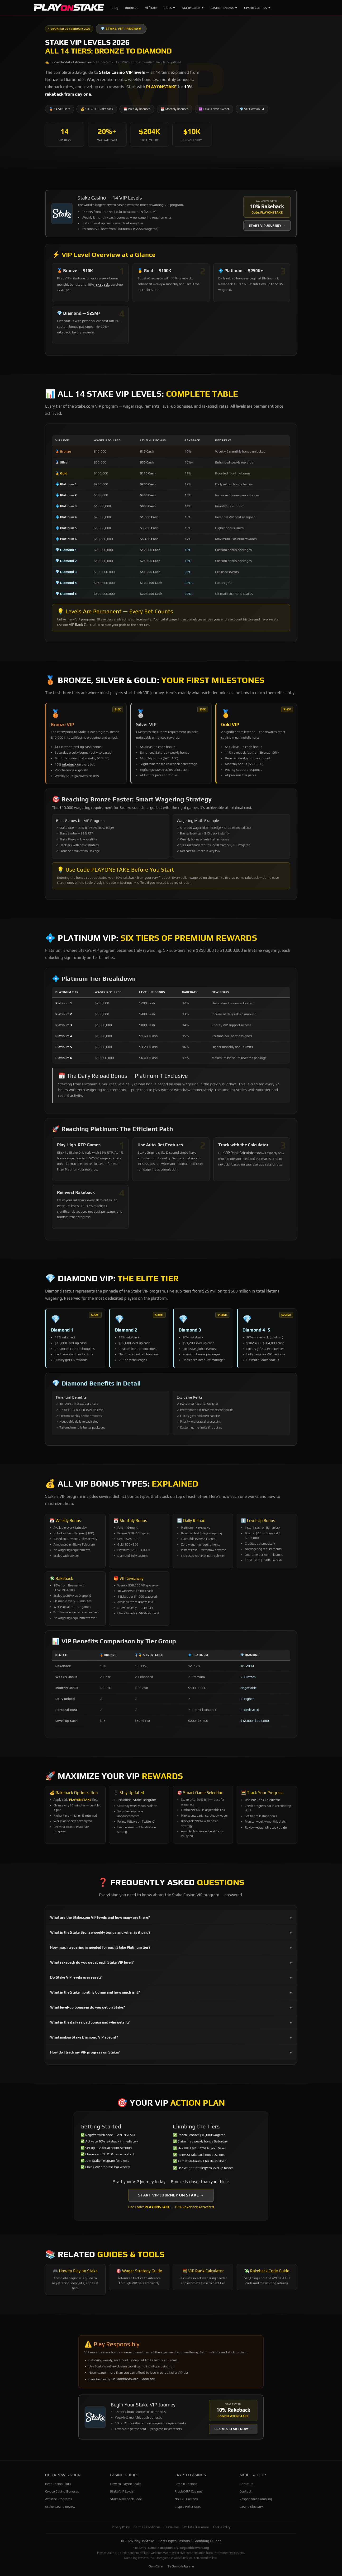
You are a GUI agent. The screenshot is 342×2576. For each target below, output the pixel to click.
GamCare (148, 2379)
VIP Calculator (195, 2148)
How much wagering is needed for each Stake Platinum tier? (100, 1947)
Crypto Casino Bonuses (62, 2491)
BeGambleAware (125, 2379)
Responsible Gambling (255, 2499)
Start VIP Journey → (267, 225)
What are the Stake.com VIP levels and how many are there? (100, 1917)
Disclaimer (172, 2527)
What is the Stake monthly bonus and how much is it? (95, 1992)
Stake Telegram (144, 1800)
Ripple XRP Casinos (189, 2491)
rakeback (102, 284)
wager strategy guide (271, 1827)
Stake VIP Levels (122, 2491)
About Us (246, 2484)
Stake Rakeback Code (126, 2499)
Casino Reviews (224, 8)
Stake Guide (193, 8)
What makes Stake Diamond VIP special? (84, 2037)
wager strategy (196, 2168)
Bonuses (131, 8)
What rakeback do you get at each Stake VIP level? (92, 1962)
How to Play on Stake (125, 2484)
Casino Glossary (251, 2506)
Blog (114, 8)
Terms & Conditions (147, 2527)
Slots (169, 8)
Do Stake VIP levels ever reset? (76, 1977)
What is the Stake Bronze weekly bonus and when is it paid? (100, 1932)
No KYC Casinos (186, 2499)
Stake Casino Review (60, 2506)
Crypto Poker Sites (188, 2506)
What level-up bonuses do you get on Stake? (87, 2007)
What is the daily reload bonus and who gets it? (90, 2022)
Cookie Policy (221, 2527)
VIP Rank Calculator (84, 625)
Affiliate (151, 8)
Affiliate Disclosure (196, 2527)
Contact (245, 2491)
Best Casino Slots (58, 2484)
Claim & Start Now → (233, 2429)
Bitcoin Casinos (186, 2484)
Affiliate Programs (58, 2499)
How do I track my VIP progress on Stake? (85, 2052)
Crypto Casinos (257, 8)
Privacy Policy (121, 2527)
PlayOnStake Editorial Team (74, 62)
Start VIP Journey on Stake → (171, 2195)
